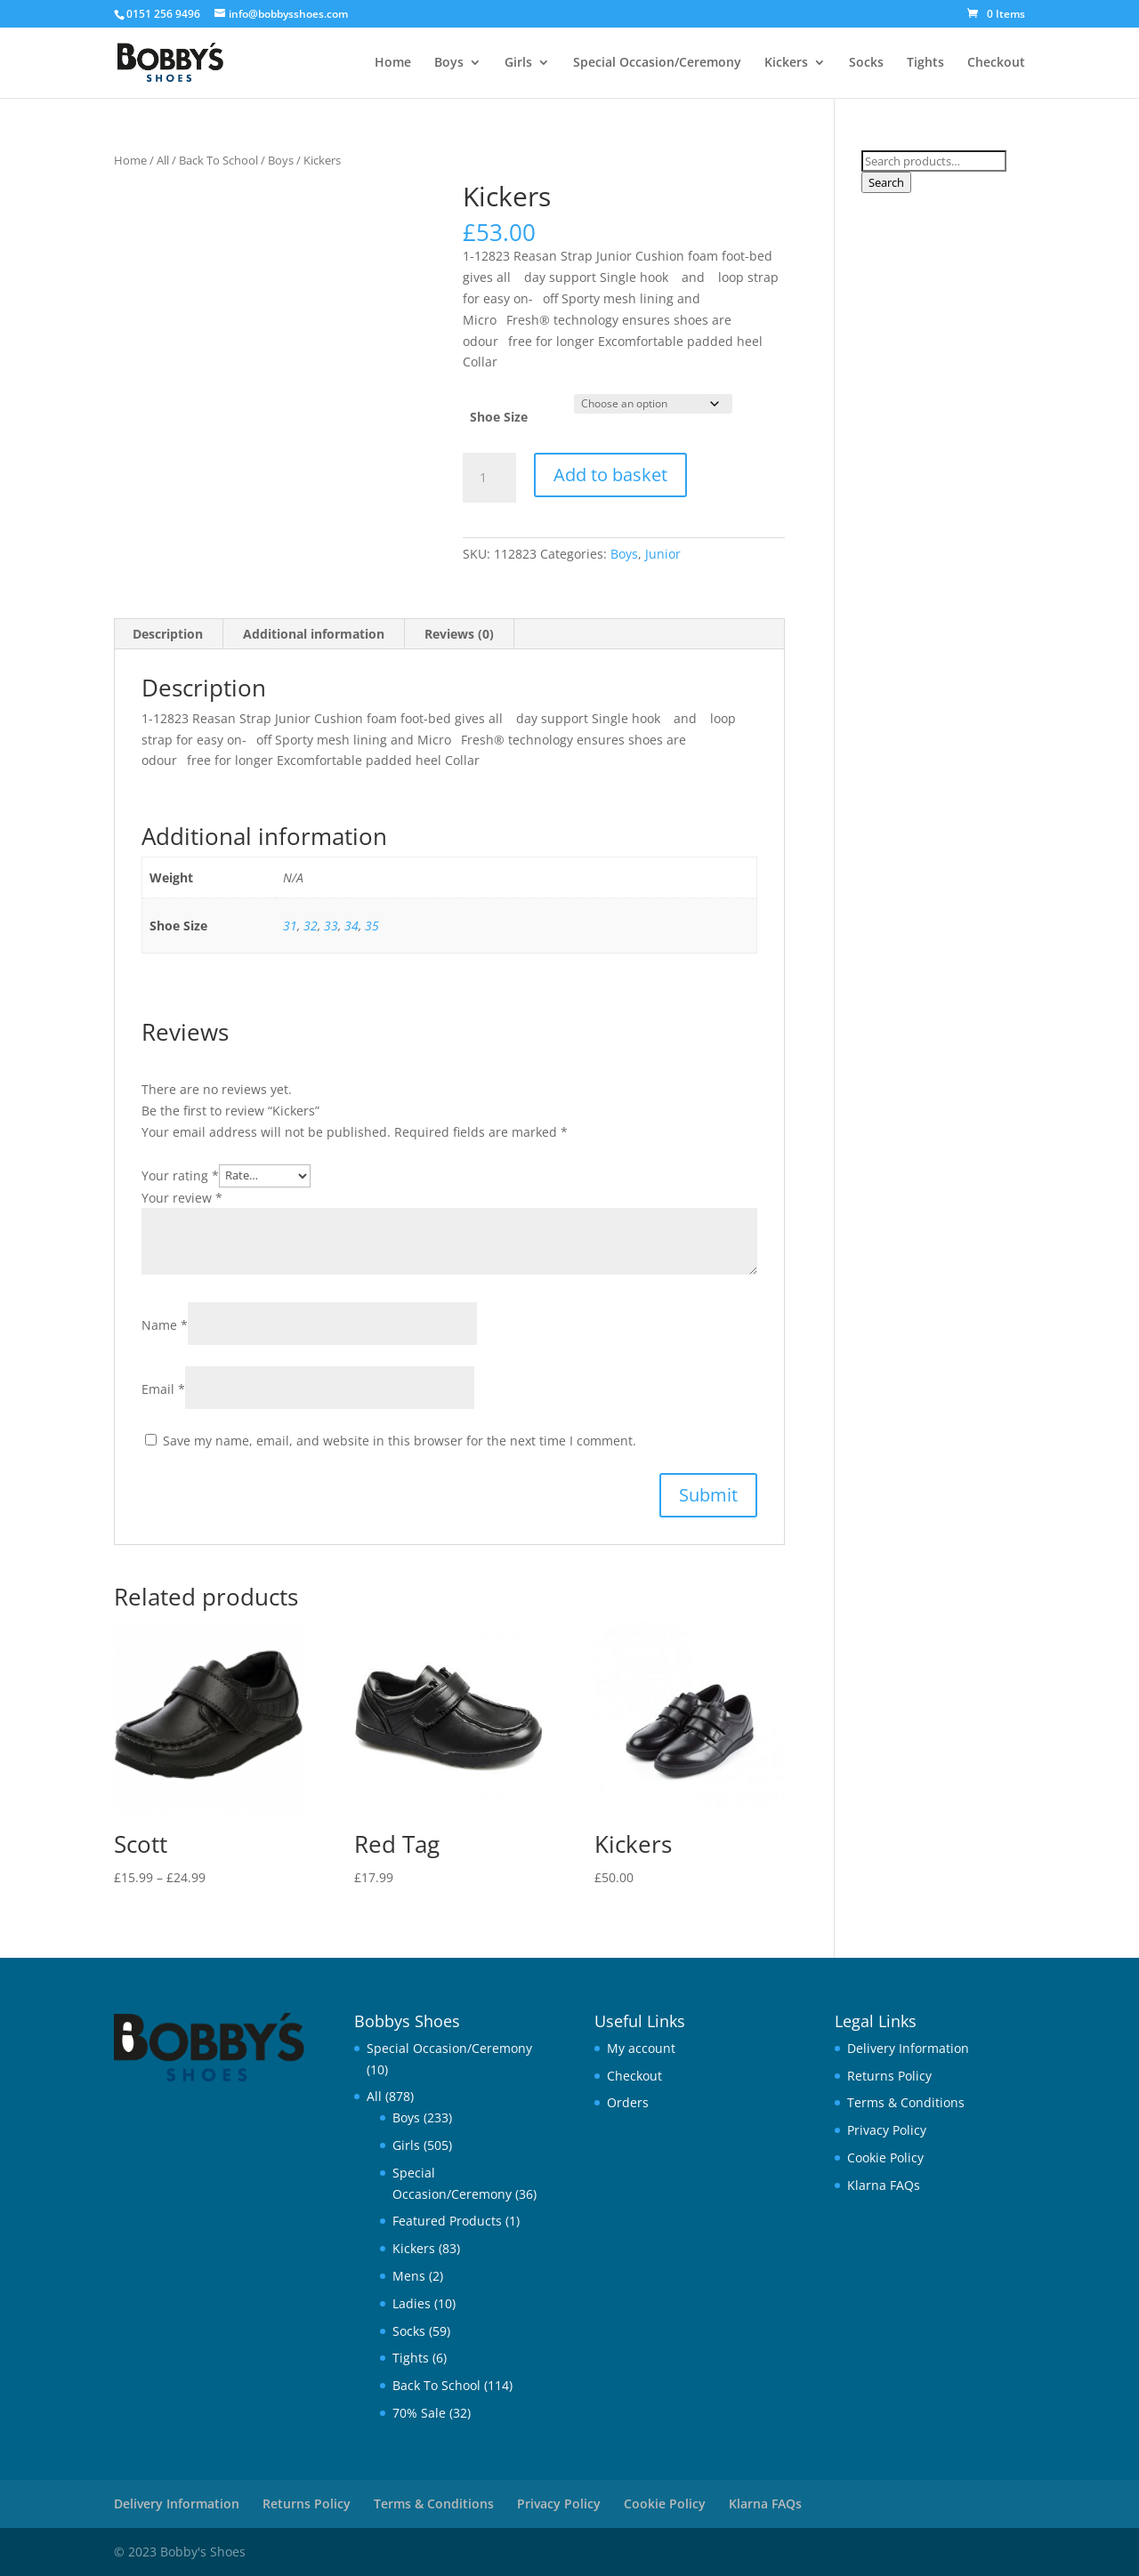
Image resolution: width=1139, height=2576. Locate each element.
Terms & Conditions (906, 2102)
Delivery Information (908, 2048)
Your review (181, 1197)
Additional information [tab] (313, 633)
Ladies (411, 2303)
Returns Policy (889, 2075)
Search (886, 182)
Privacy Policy (886, 2129)
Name (164, 1324)
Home (393, 63)
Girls (518, 63)
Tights (925, 63)
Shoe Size (499, 416)
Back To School (218, 160)
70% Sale (419, 2412)
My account (641, 2048)
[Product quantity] (489, 478)
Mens (408, 2275)
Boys (449, 63)
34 (351, 925)
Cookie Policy (885, 2157)
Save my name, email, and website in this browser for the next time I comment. (399, 1440)
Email (163, 1389)
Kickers (786, 63)
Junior (663, 553)
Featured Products (447, 2220)
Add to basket (610, 475)
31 (290, 925)
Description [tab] (168, 633)
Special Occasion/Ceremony (657, 63)
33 (331, 925)
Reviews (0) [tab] (459, 633)
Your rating (180, 1174)
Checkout (996, 63)
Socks (866, 63)
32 (310, 925)
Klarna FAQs (883, 2185)
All (163, 160)
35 (372, 925)
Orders (628, 2102)
